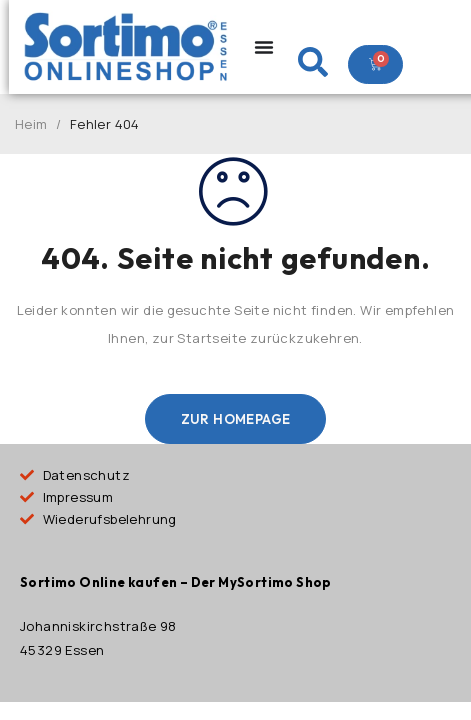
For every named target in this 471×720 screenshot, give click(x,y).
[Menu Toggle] (264, 47)
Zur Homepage (236, 419)
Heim (31, 124)
